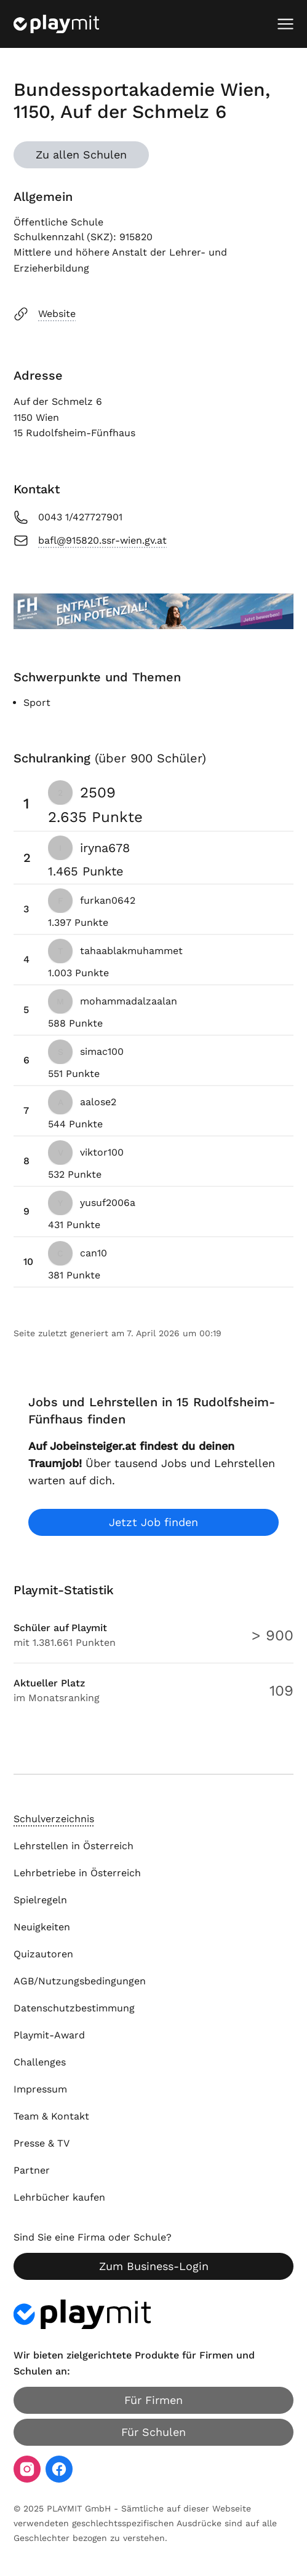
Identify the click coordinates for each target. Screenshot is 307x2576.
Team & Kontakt (51, 2116)
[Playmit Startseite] (56, 24)
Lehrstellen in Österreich (74, 1846)
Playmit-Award (49, 2035)
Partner (32, 2170)
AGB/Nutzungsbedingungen (80, 1981)
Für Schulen (153, 2431)
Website (45, 314)
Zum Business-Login (154, 2266)
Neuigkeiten (42, 1927)
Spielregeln (40, 1900)
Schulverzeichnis (54, 1819)
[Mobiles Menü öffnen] (285, 24)
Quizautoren (43, 1954)
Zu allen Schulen (81, 154)
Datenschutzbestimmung (74, 2008)
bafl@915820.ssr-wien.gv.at (90, 540)
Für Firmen (153, 2400)
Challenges (40, 2062)
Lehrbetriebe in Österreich (77, 1873)
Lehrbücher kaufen (59, 2197)
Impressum (40, 2089)
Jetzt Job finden (153, 1522)
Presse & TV (42, 2143)
